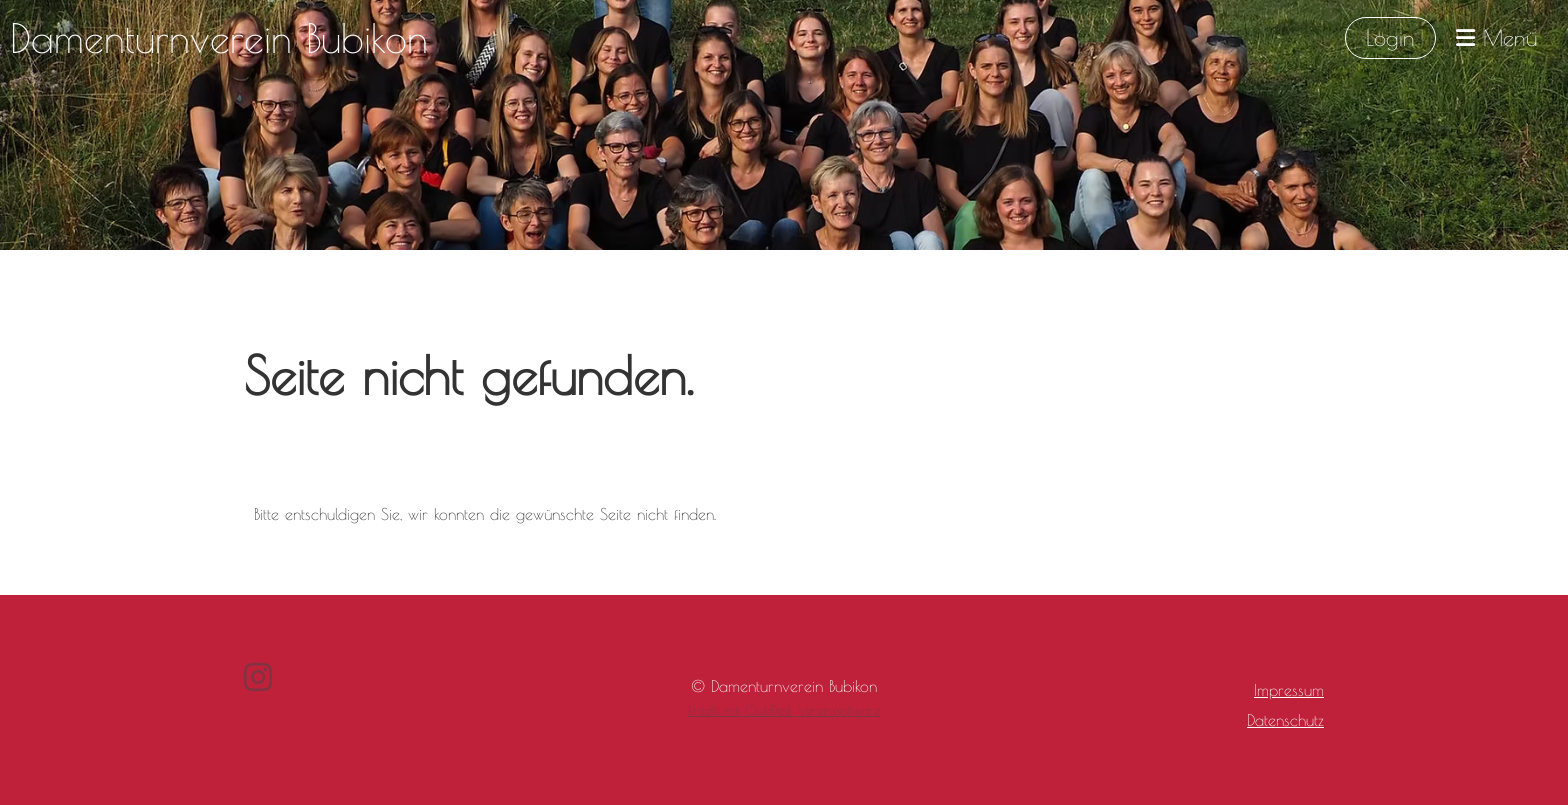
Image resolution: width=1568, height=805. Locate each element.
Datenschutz (1285, 720)
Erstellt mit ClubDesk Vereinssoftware (784, 710)
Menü (1497, 38)
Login (1390, 38)
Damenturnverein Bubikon (219, 38)
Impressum (1289, 690)
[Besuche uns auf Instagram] (258, 677)
